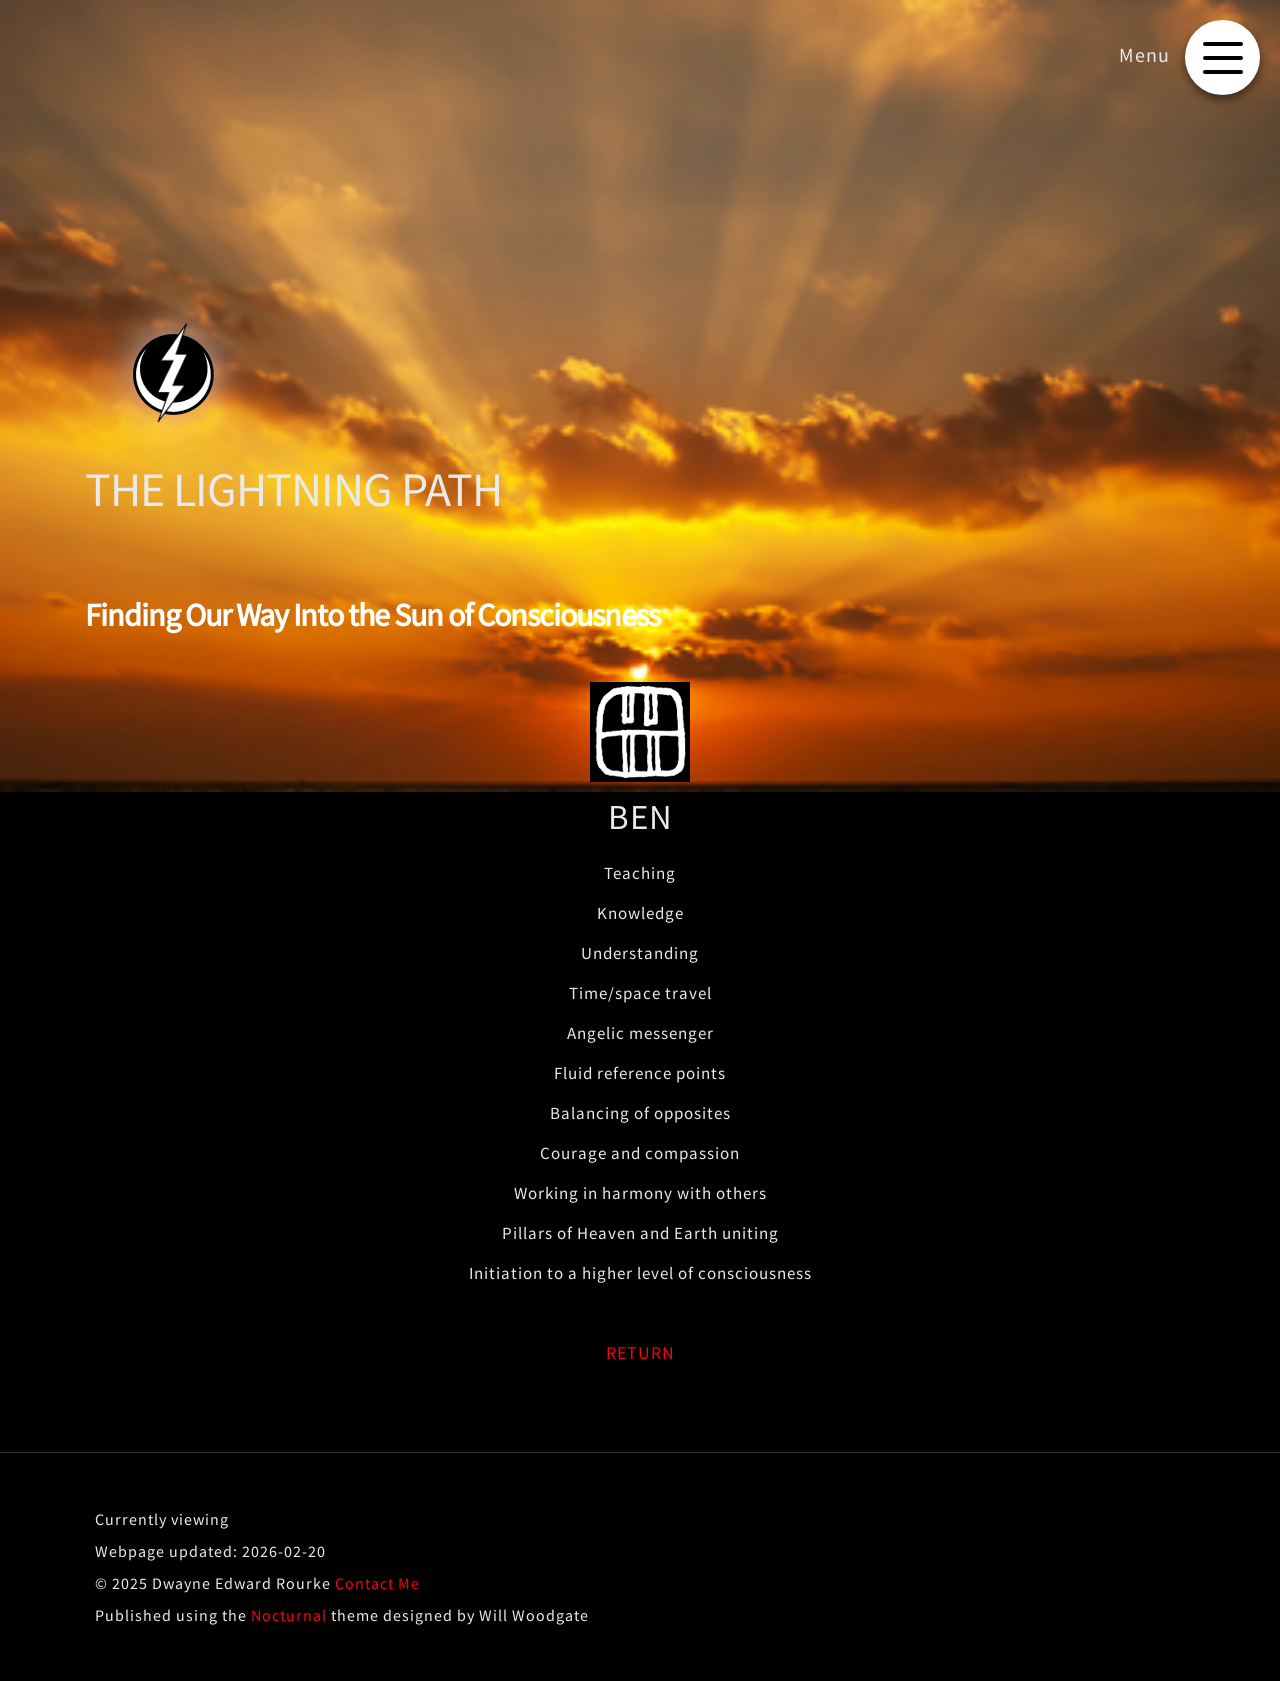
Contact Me (377, 1583)
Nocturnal (289, 1615)
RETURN (640, 1352)
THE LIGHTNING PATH (293, 489)
